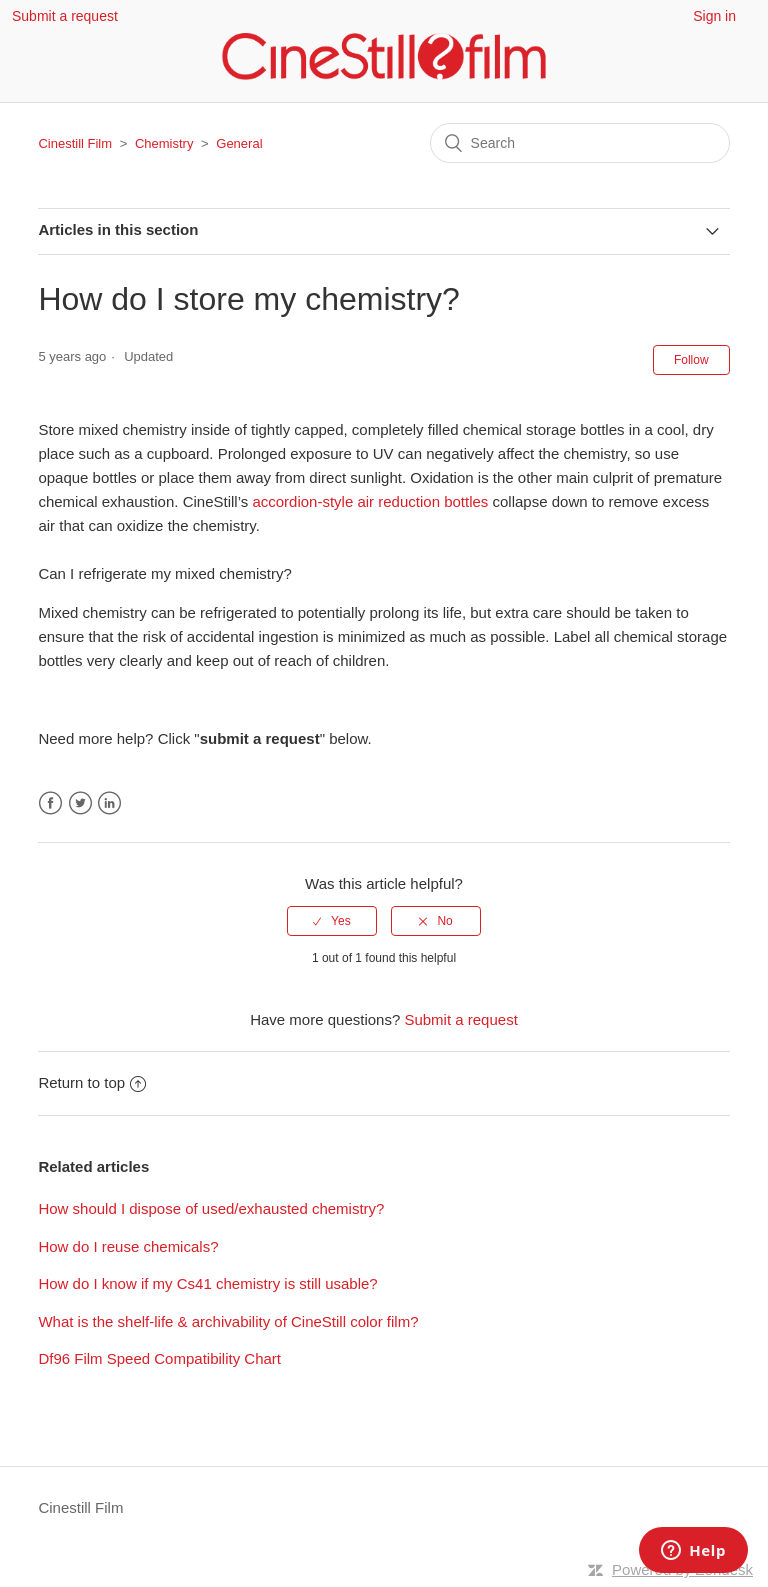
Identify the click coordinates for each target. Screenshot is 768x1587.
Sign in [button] (714, 16)
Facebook (50, 803)
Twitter (80, 803)
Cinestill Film (75, 143)
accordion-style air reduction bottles (370, 501)
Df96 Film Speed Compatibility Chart (159, 1358)
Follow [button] (691, 360)
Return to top (92, 1082)
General (239, 143)
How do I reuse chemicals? (128, 1246)
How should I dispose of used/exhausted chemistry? (211, 1208)
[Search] (580, 143)
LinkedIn (109, 803)
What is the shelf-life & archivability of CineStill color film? (228, 1321)
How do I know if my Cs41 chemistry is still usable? (207, 1283)
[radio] (332, 921)
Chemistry (164, 143)
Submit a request (65, 16)
